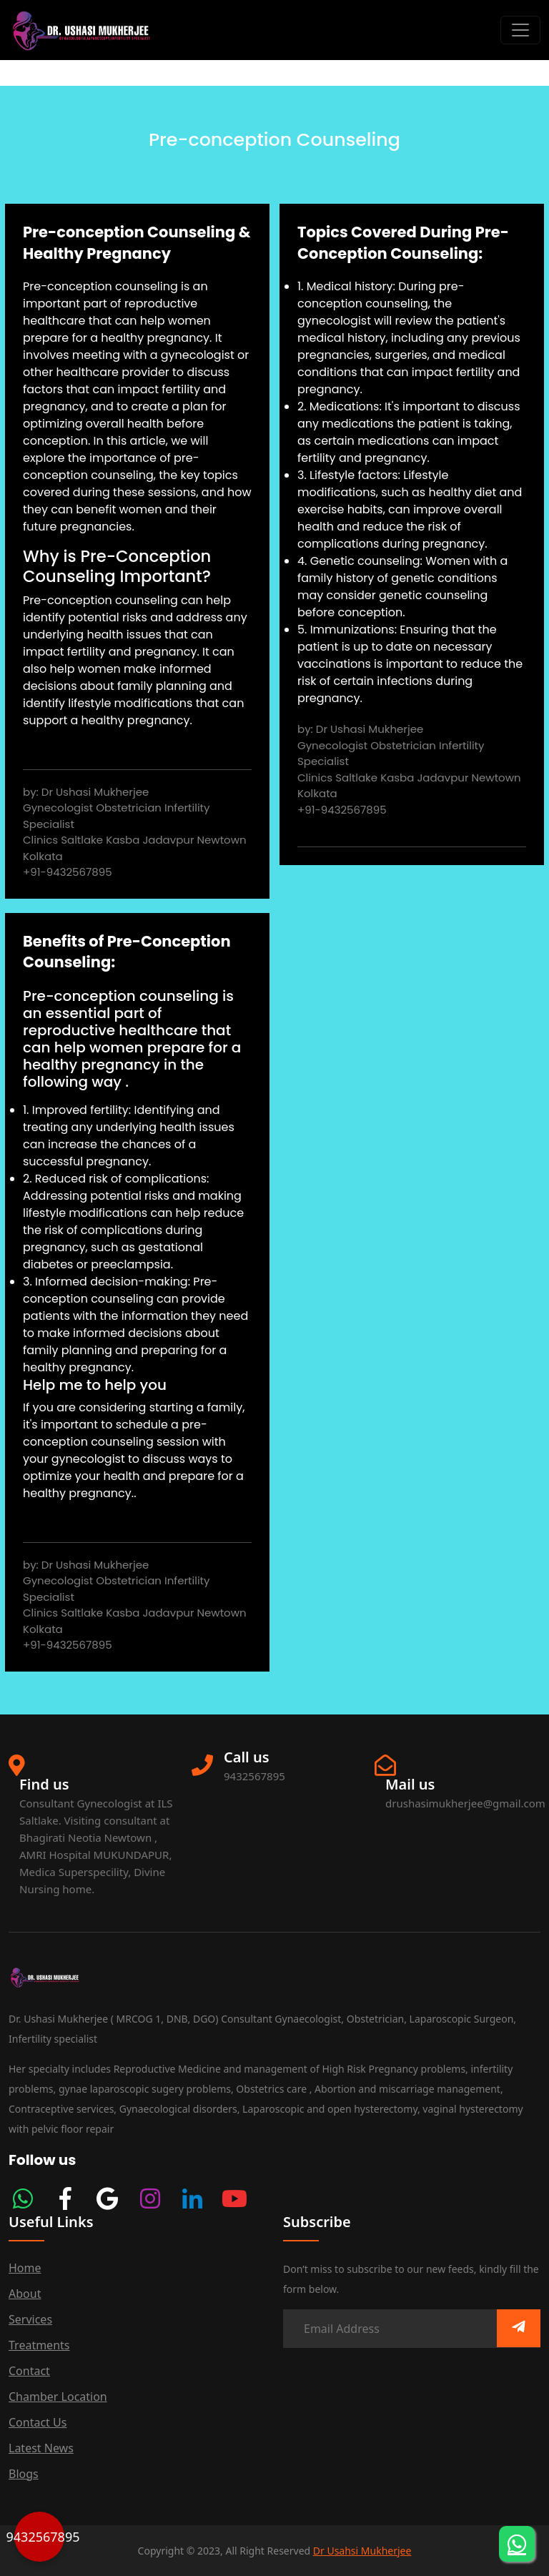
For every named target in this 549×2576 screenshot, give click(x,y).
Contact (29, 2371)
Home (25, 2268)
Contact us (37, 2422)
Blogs (24, 2474)
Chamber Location (58, 2396)
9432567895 (39, 2536)
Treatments (39, 2345)
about (25, 2293)
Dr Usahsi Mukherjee (362, 2550)
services (30, 2319)
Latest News (41, 2448)
